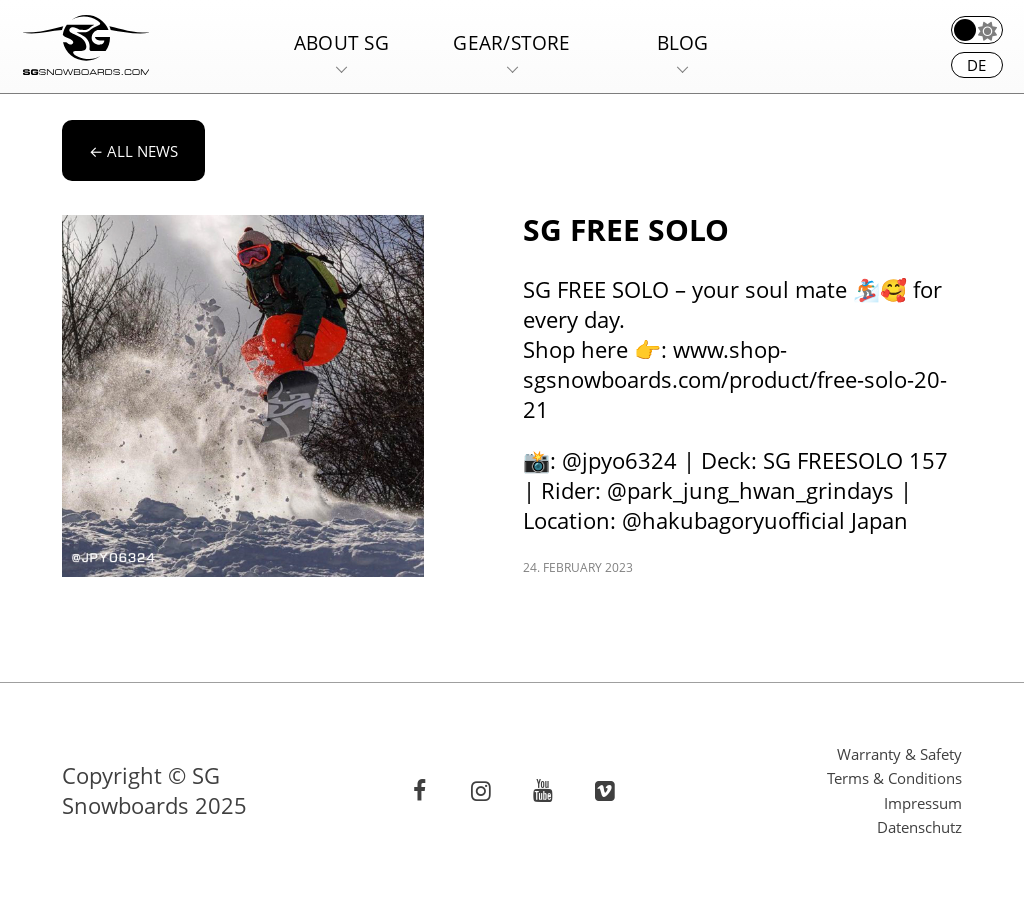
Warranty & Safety (899, 754)
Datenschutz (919, 827)
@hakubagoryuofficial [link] (733, 520)
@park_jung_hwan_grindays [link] (750, 490)
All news (133, 151)
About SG (341, 42)
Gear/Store (511, 42)
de (976, 65)
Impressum (923, 803)
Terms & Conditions (894, 778)
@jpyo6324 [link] (619, 460)
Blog (683, 42)
